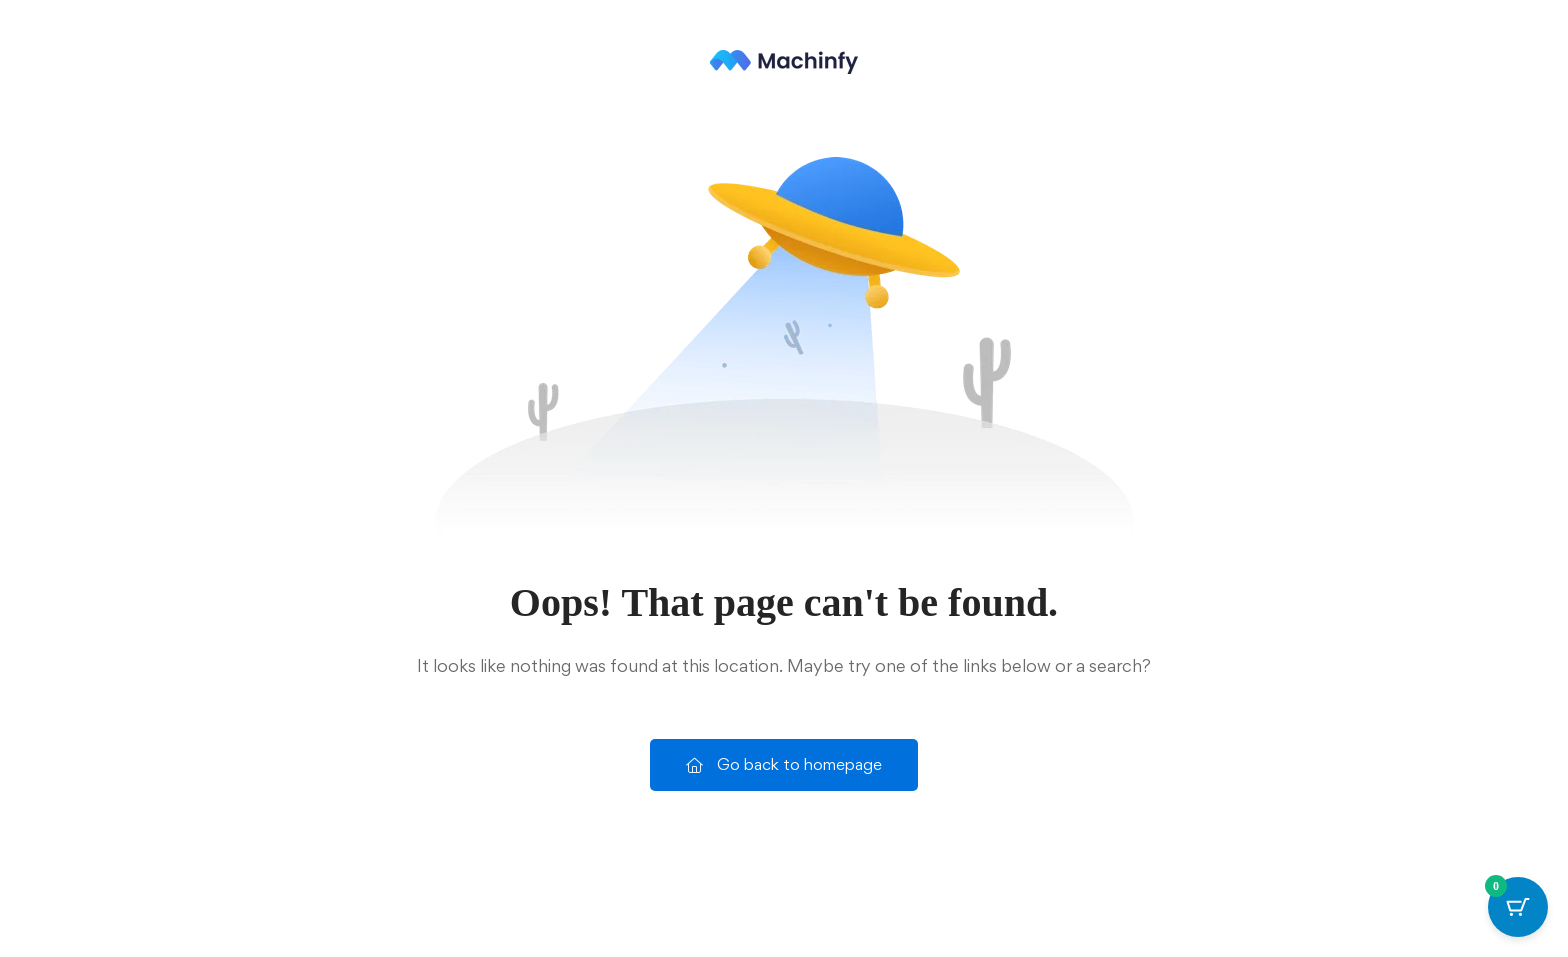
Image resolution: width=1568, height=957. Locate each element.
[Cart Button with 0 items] (1518, 907)
